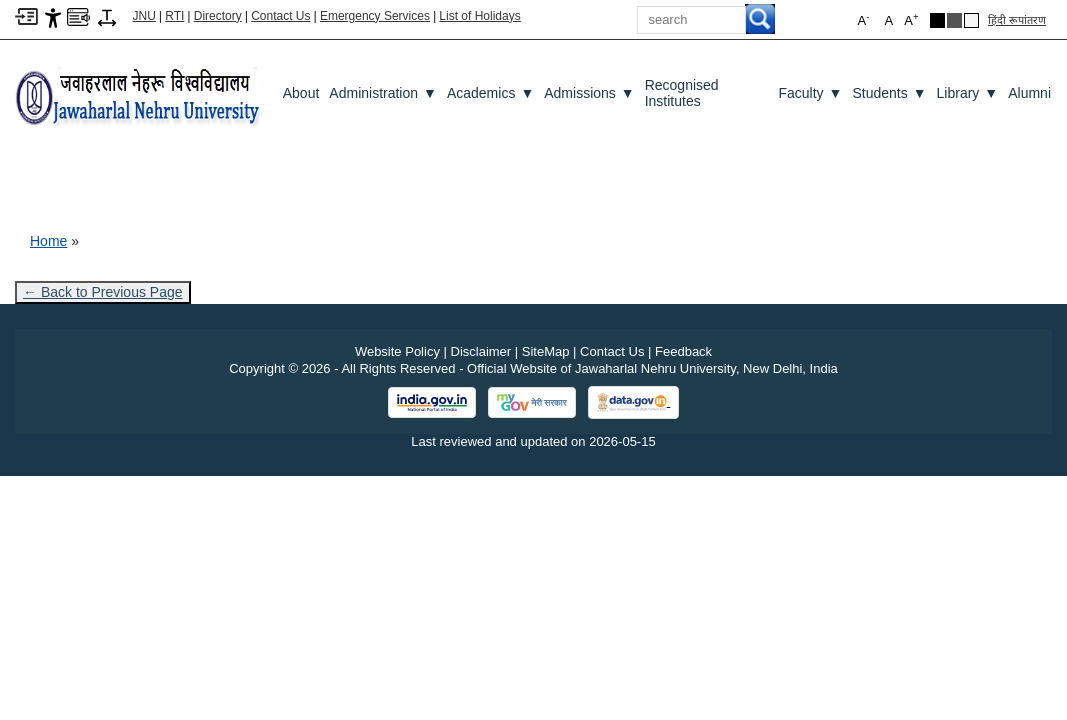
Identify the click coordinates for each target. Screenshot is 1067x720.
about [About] (301, 93)
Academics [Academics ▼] (490, 93)
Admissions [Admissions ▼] (589, 93)
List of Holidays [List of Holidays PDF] (479, 16)
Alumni (1029, 93)
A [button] (911, 19)
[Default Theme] (971, 20)
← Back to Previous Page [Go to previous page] (103, 292)
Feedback (683, 351)
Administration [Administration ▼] (383, 93)
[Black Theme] (937, 20)
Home (48, 241)
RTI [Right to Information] (174, 16)
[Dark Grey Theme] (954, 20)
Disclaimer (481, 351)
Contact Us (280, 16)
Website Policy (397, 351)
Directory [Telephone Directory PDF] (218, 16)
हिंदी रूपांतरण (1017, 20)
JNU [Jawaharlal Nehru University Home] (144, 16)
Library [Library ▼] (968, 93)
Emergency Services (375, 16)
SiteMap (546, 351)
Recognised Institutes (682, 93)
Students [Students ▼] (889, 93)
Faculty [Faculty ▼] (810, 93)
